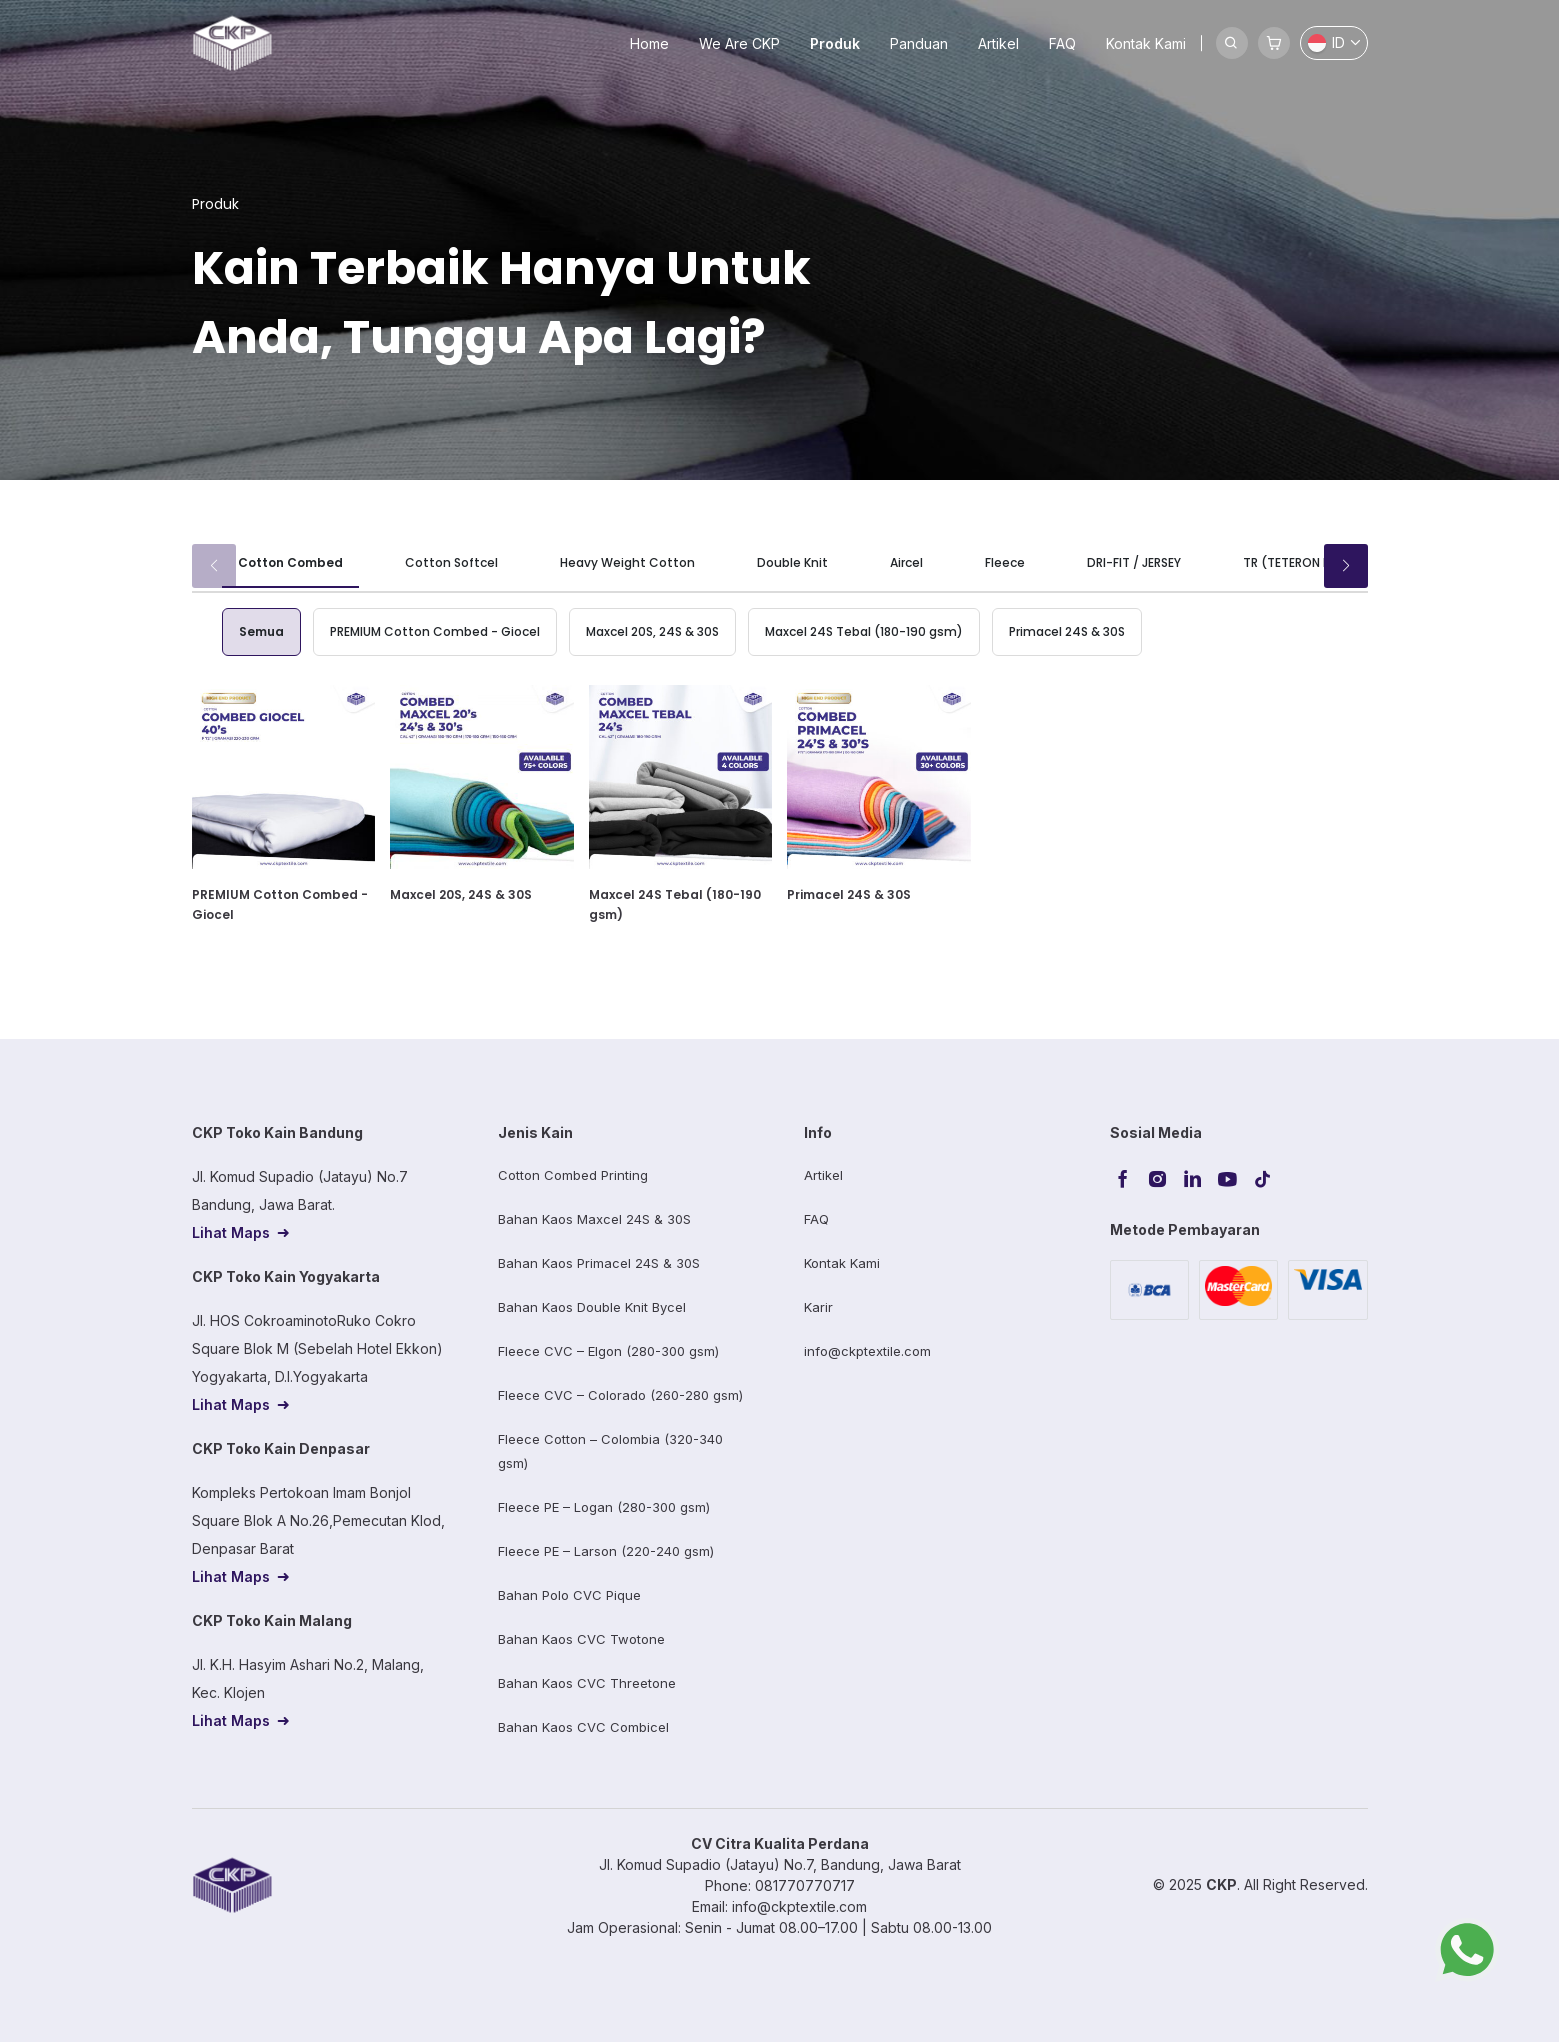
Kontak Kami (1146, 43)
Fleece (1005, 562)
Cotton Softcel (451, 562)
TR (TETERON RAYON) (1306, 562)
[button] (1346, 566)
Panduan (919, 43)
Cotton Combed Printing (573, 1175)
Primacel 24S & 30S (1067, 631)
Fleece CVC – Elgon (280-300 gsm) (608, 1351)
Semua (261, 631)
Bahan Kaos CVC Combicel (583, 1727)
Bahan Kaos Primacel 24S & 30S (599, 1263)
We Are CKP (739, 43)
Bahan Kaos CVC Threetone (587, 1683)
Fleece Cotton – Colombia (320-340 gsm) (610, 1451)
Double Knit (792, 562)
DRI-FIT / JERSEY (1134, 562)
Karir (818, 1307)
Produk (835, 43)
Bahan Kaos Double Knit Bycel (592, 1307)
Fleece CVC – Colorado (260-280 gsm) (620, 1395)
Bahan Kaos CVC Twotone (581, 1639)
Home (649, 43)
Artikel (998, 43)
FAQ (1062, 43)
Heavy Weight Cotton (627, 562)
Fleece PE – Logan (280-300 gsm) (604, 1507)
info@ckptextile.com (867, 1351)
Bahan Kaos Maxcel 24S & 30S (594, 1219)
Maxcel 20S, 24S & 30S (652, 631)
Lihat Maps (231, 1232)
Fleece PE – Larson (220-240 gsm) (606, 1551)
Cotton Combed (290, 562)
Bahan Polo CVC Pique (569, 1595)
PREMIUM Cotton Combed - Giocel (435, 631)
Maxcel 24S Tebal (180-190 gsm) (864, 631)
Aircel (906, 562)
